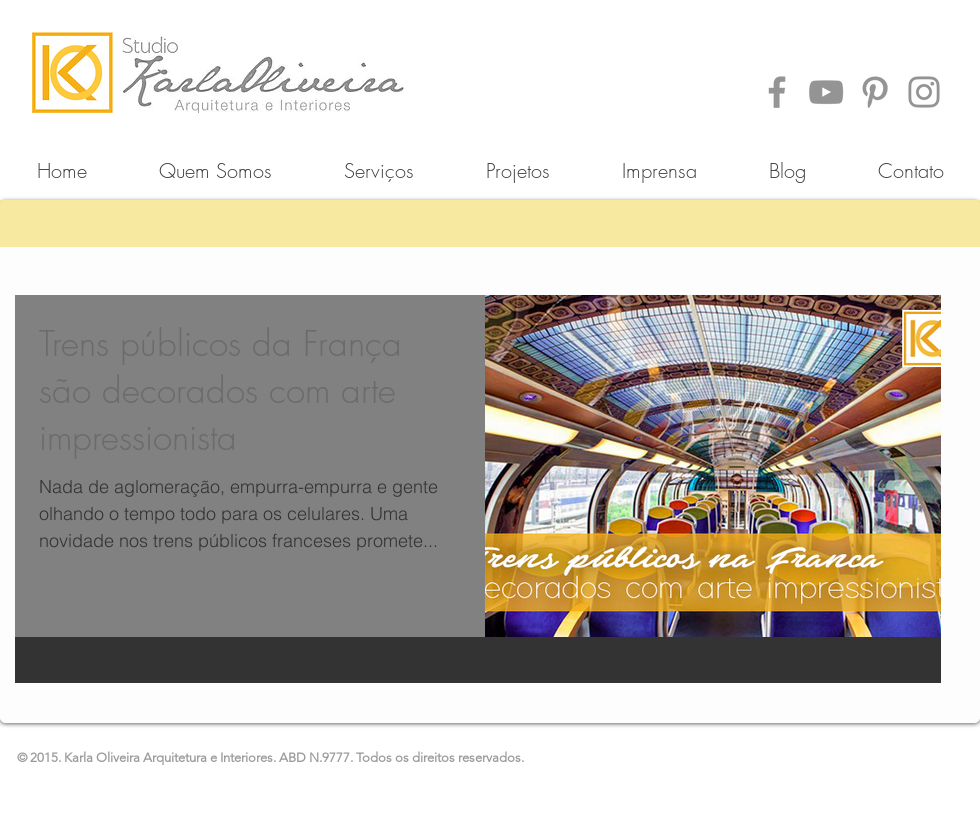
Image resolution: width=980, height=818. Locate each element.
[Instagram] (924, 92)
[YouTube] (826, 92)
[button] (518, 161)
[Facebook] (777, 92)
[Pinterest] (875, 92)
